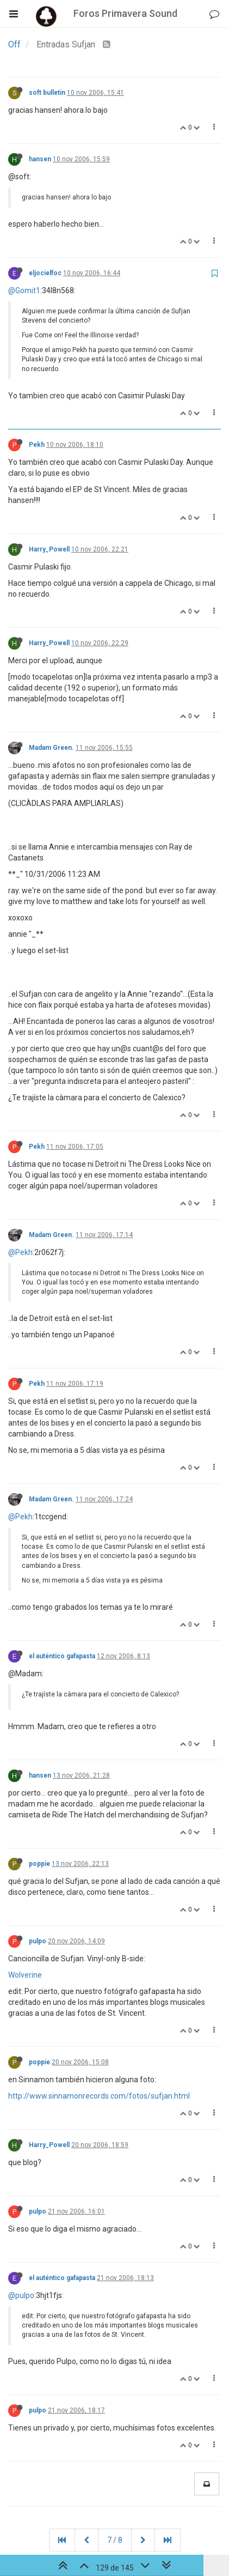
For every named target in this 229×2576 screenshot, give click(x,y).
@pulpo (21, 2295)
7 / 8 (114, 2540)
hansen (40, 159)
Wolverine (25, 1975)
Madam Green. (51, 747)
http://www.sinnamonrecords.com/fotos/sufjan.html (99, 2096)
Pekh (37, 444)
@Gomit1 (24, 290)
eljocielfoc (45, 273)
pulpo (37, 1941)
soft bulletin (47, 92)
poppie (39, 1864)
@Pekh (20, 1252)
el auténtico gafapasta (62, 1656)
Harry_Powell (49, 549)
